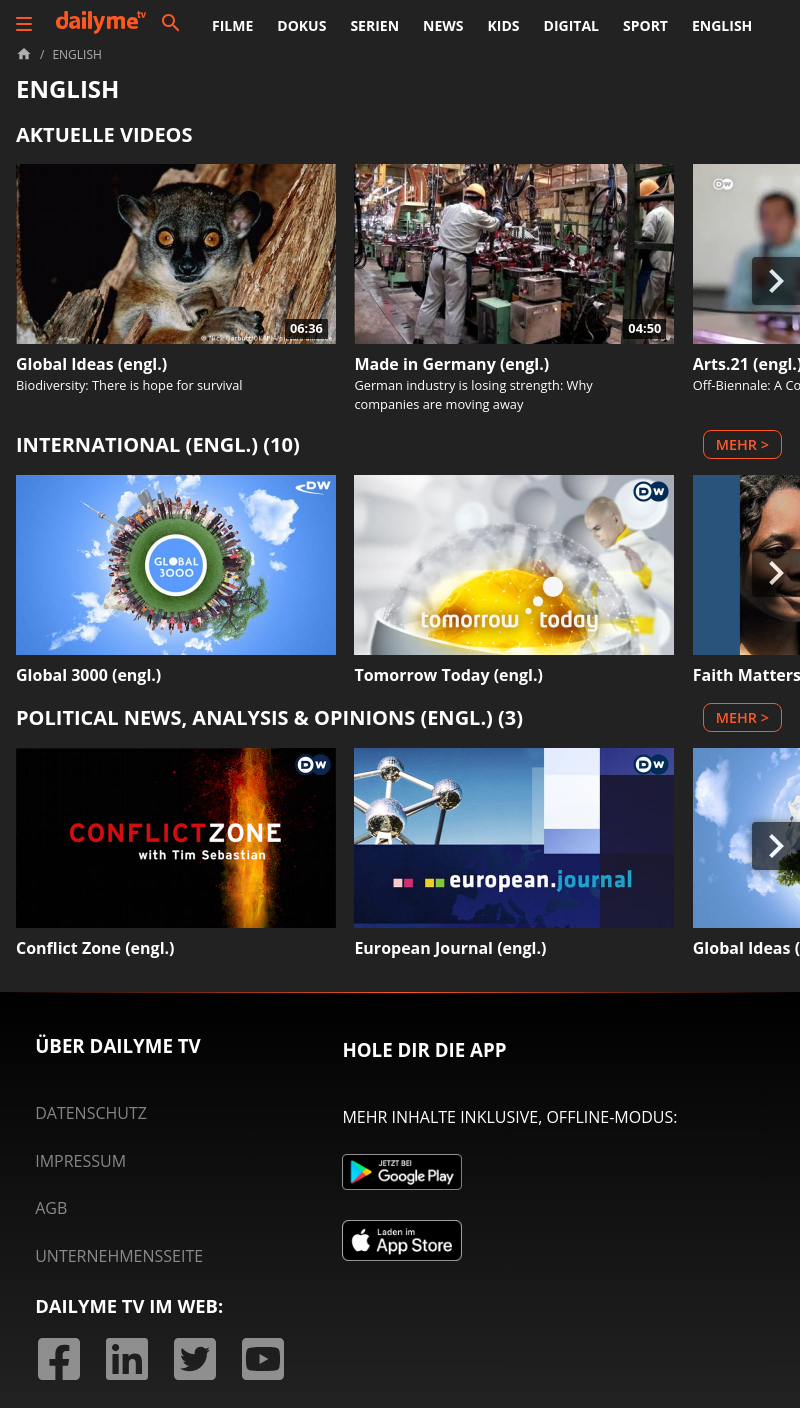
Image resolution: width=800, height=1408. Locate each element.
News (443, 25)
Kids (504, 25)
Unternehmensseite (119, 1256)
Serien (374, 25)
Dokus (301, 25)
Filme (232, 25)
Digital (571, 25)
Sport (645, 25)
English (722, 25)
